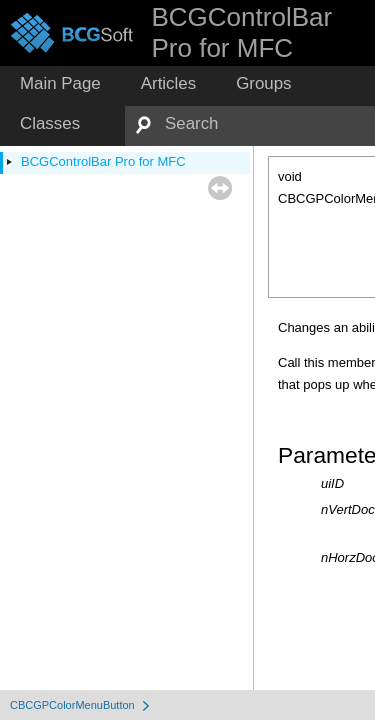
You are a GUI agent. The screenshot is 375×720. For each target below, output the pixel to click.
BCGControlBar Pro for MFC (103, 161)
